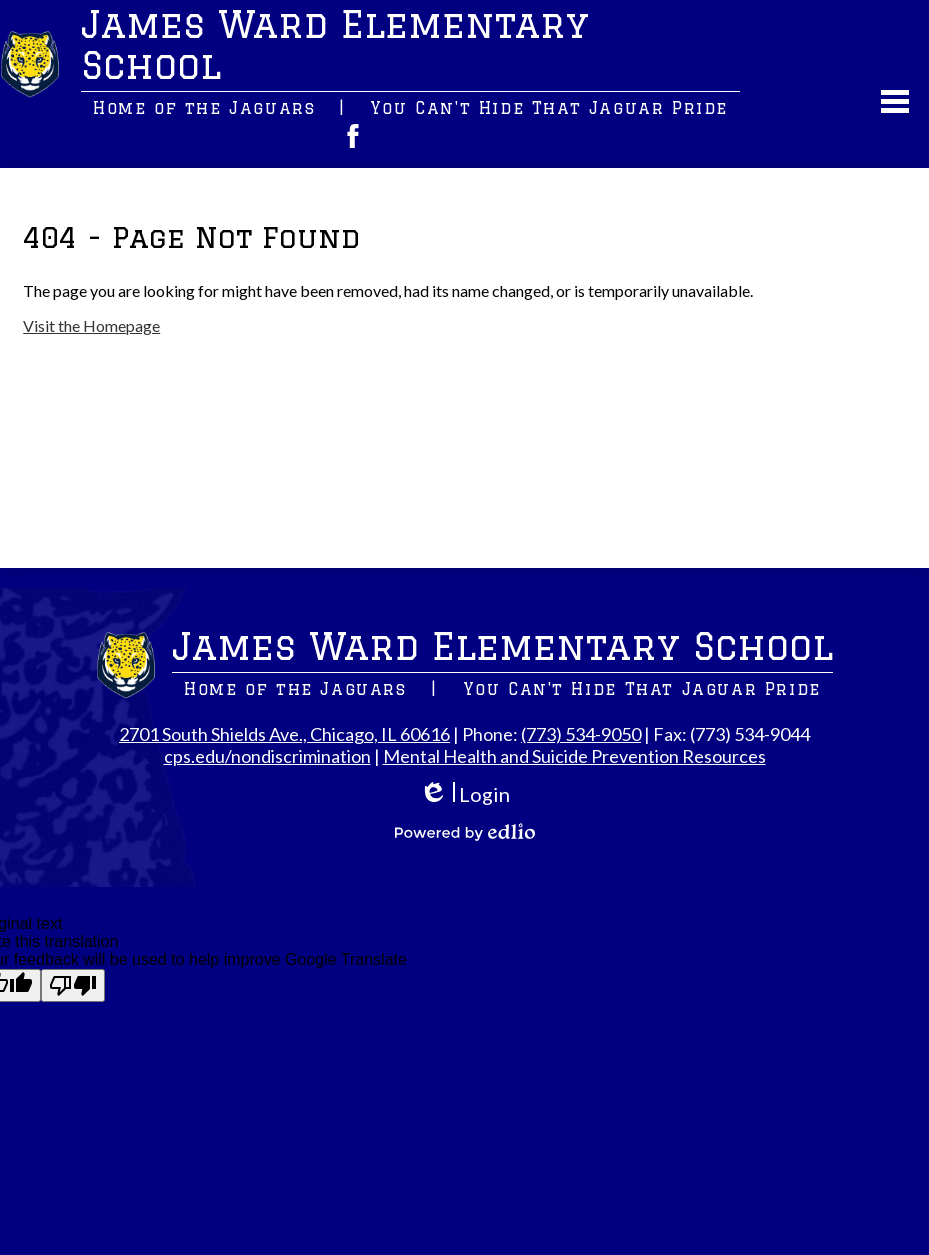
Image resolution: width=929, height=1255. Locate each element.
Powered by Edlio (465, 832)
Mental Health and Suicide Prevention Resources (574, 756)
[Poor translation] (73, 985)
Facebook (353, 136)
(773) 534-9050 (581, 734)
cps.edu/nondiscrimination (267, 756)
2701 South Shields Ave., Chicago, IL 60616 (284, 734)
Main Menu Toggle (895, 101)
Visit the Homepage (91, 325)
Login (464, 794)
